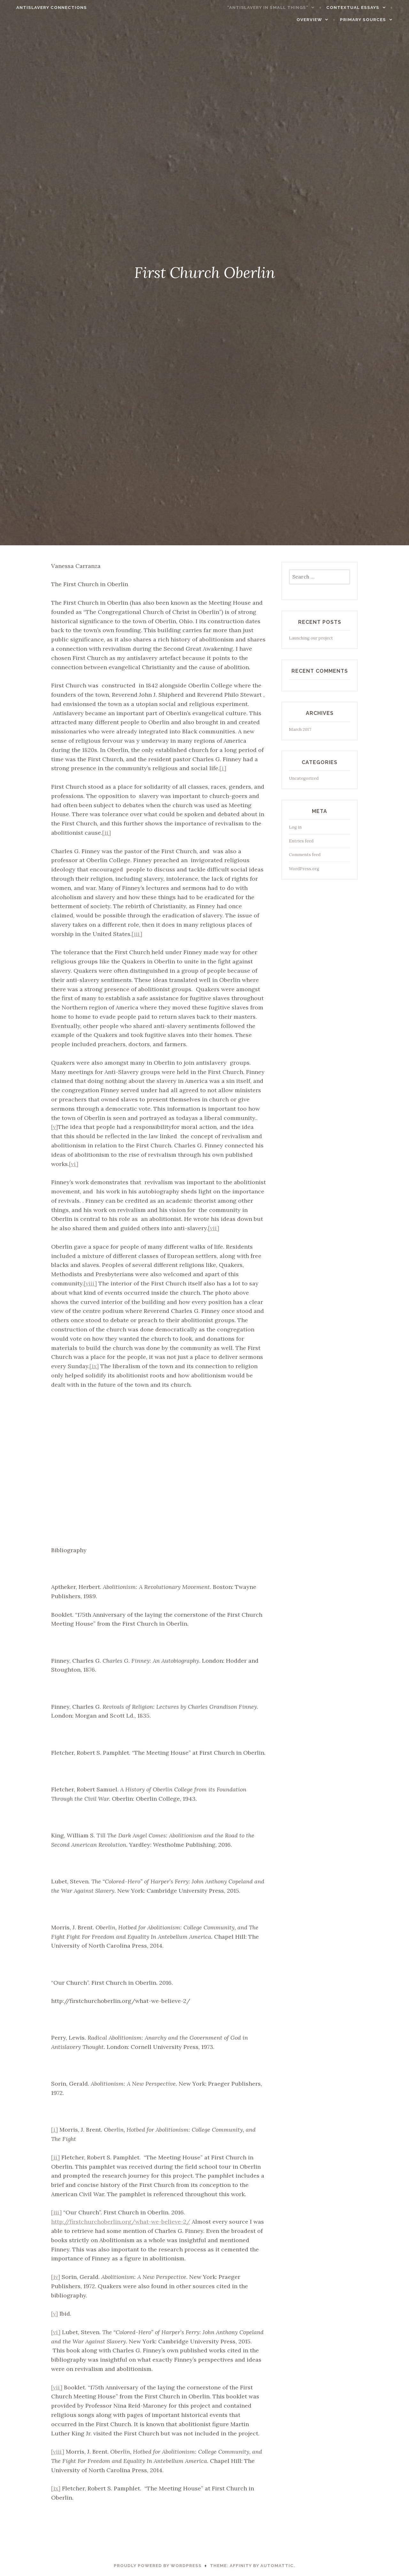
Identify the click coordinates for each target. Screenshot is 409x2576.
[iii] (137, 934)
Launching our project (311, 638)
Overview (317, 19)
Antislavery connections (43, 7)
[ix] (94, 1366)
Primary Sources (371, 19)
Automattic (277, 2565)
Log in (295, 827)
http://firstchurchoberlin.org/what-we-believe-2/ (120, 2221)
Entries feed (301, 841)
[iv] (55, 2277)
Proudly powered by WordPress (158, 2565)
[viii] (90, 1283)
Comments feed (304, 854)
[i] (223, 768)
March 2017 (300, 729)
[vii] (213, 1228)
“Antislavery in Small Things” (275, 7)
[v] (54, 1127)
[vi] (73, 1164)
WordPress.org (304, 868)
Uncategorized (304, 778)
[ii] (106, 832)
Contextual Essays (360, 7)
